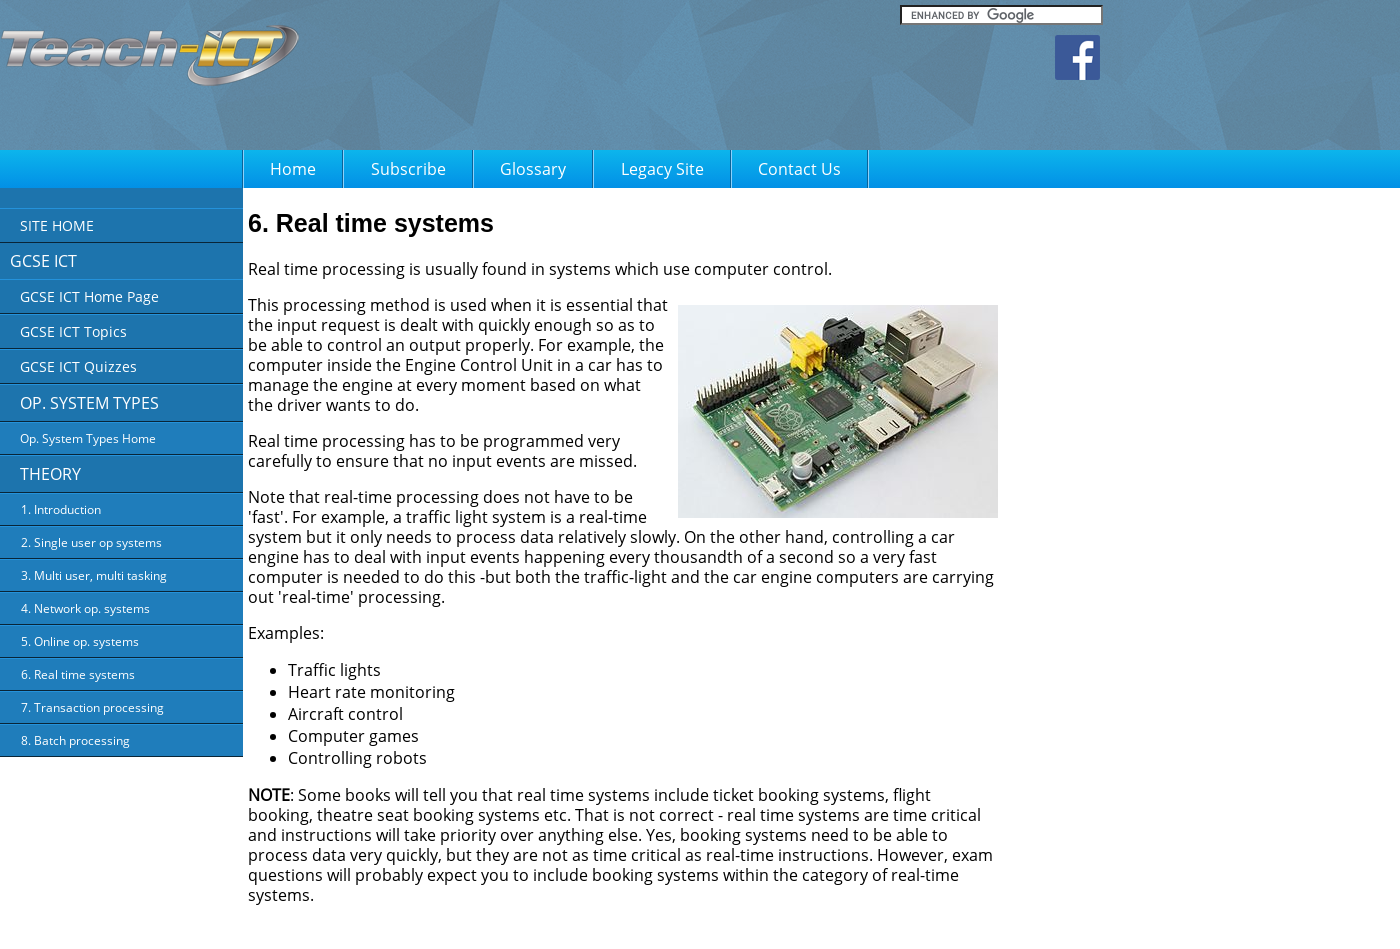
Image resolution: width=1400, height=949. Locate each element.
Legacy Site (662, 169)
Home (293, 169)
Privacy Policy (664, 920)
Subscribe (408, 169)
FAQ (815, 920)
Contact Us (799, 169)
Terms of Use (751, 920)
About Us (587, 920)
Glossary (533, 169)
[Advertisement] (1310, 495)
